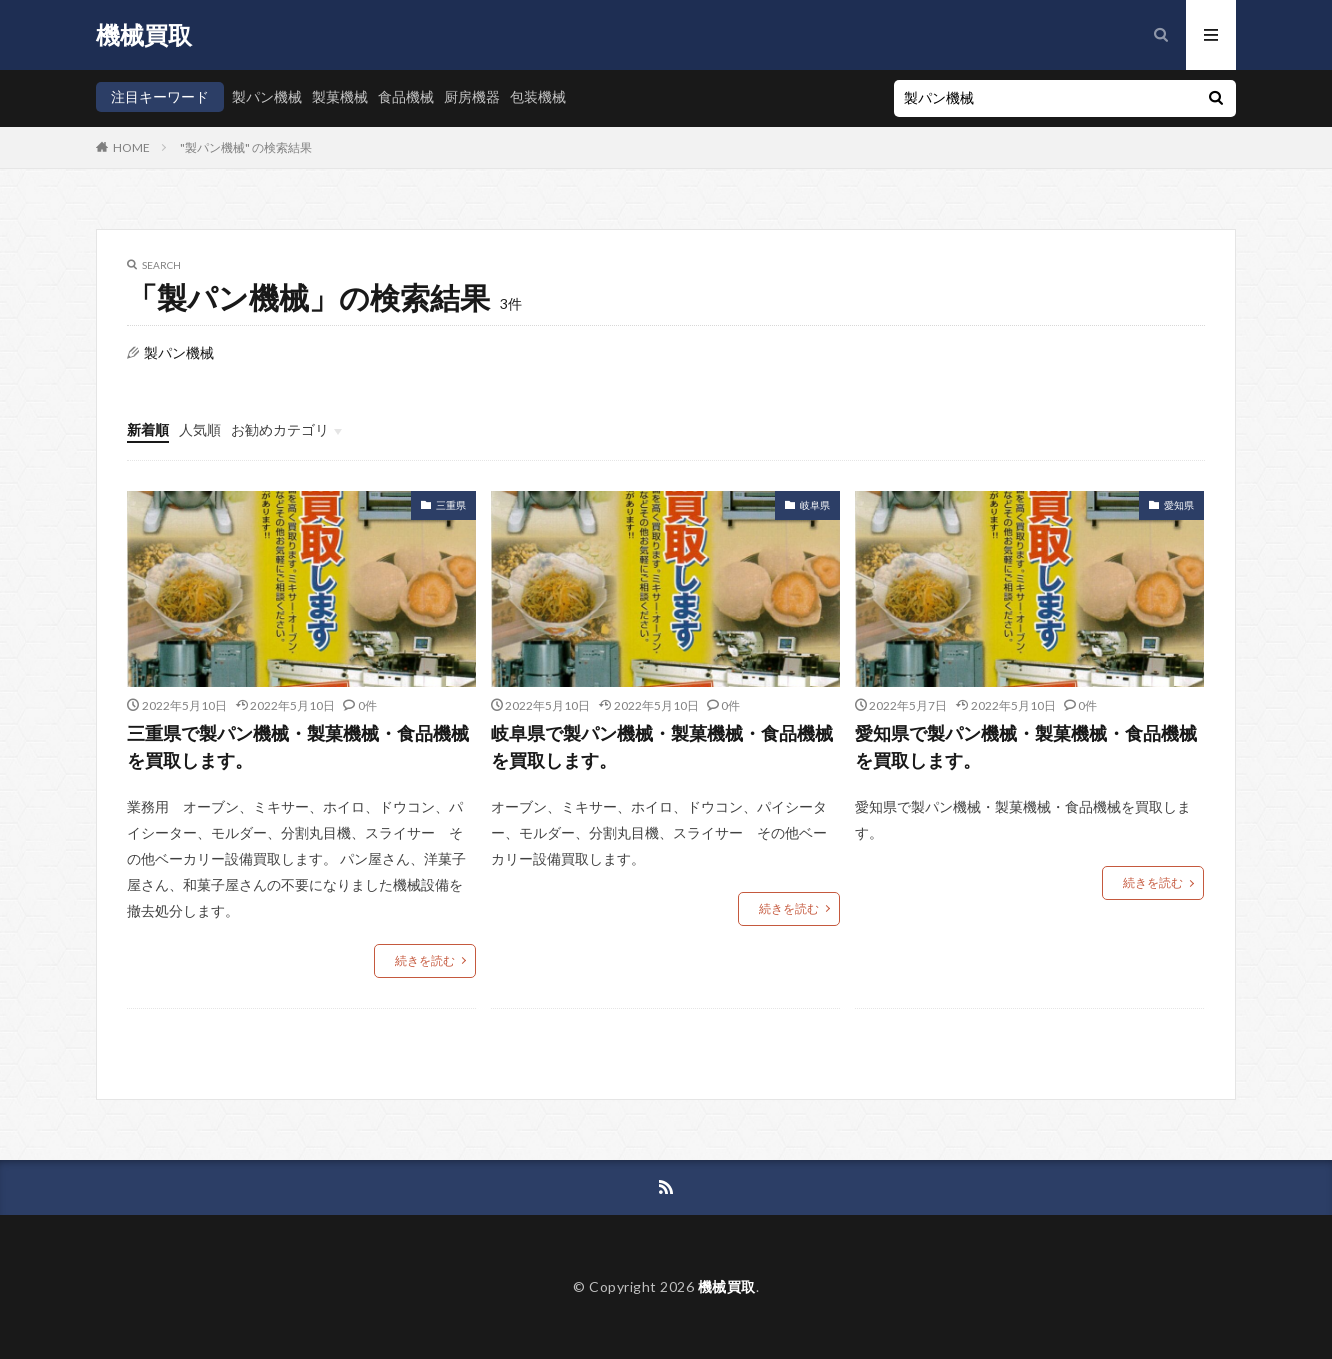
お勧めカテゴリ (280, 429)
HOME (131, 147)
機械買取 (144, 35)
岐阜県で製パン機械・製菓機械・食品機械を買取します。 (662, 746)
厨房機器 (472, 96)
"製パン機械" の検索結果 (246, 147)
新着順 (148, 429)
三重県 (451, 505)
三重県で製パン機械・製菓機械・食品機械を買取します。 (298, 746)
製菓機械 (340, 96)
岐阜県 (815, 505)
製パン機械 (267, 96)
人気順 (200, 429)
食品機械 (406, 96)
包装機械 (538, 96)
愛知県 (1179, 505)
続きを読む (425, 960)
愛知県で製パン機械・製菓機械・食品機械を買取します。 (1026, 746)
